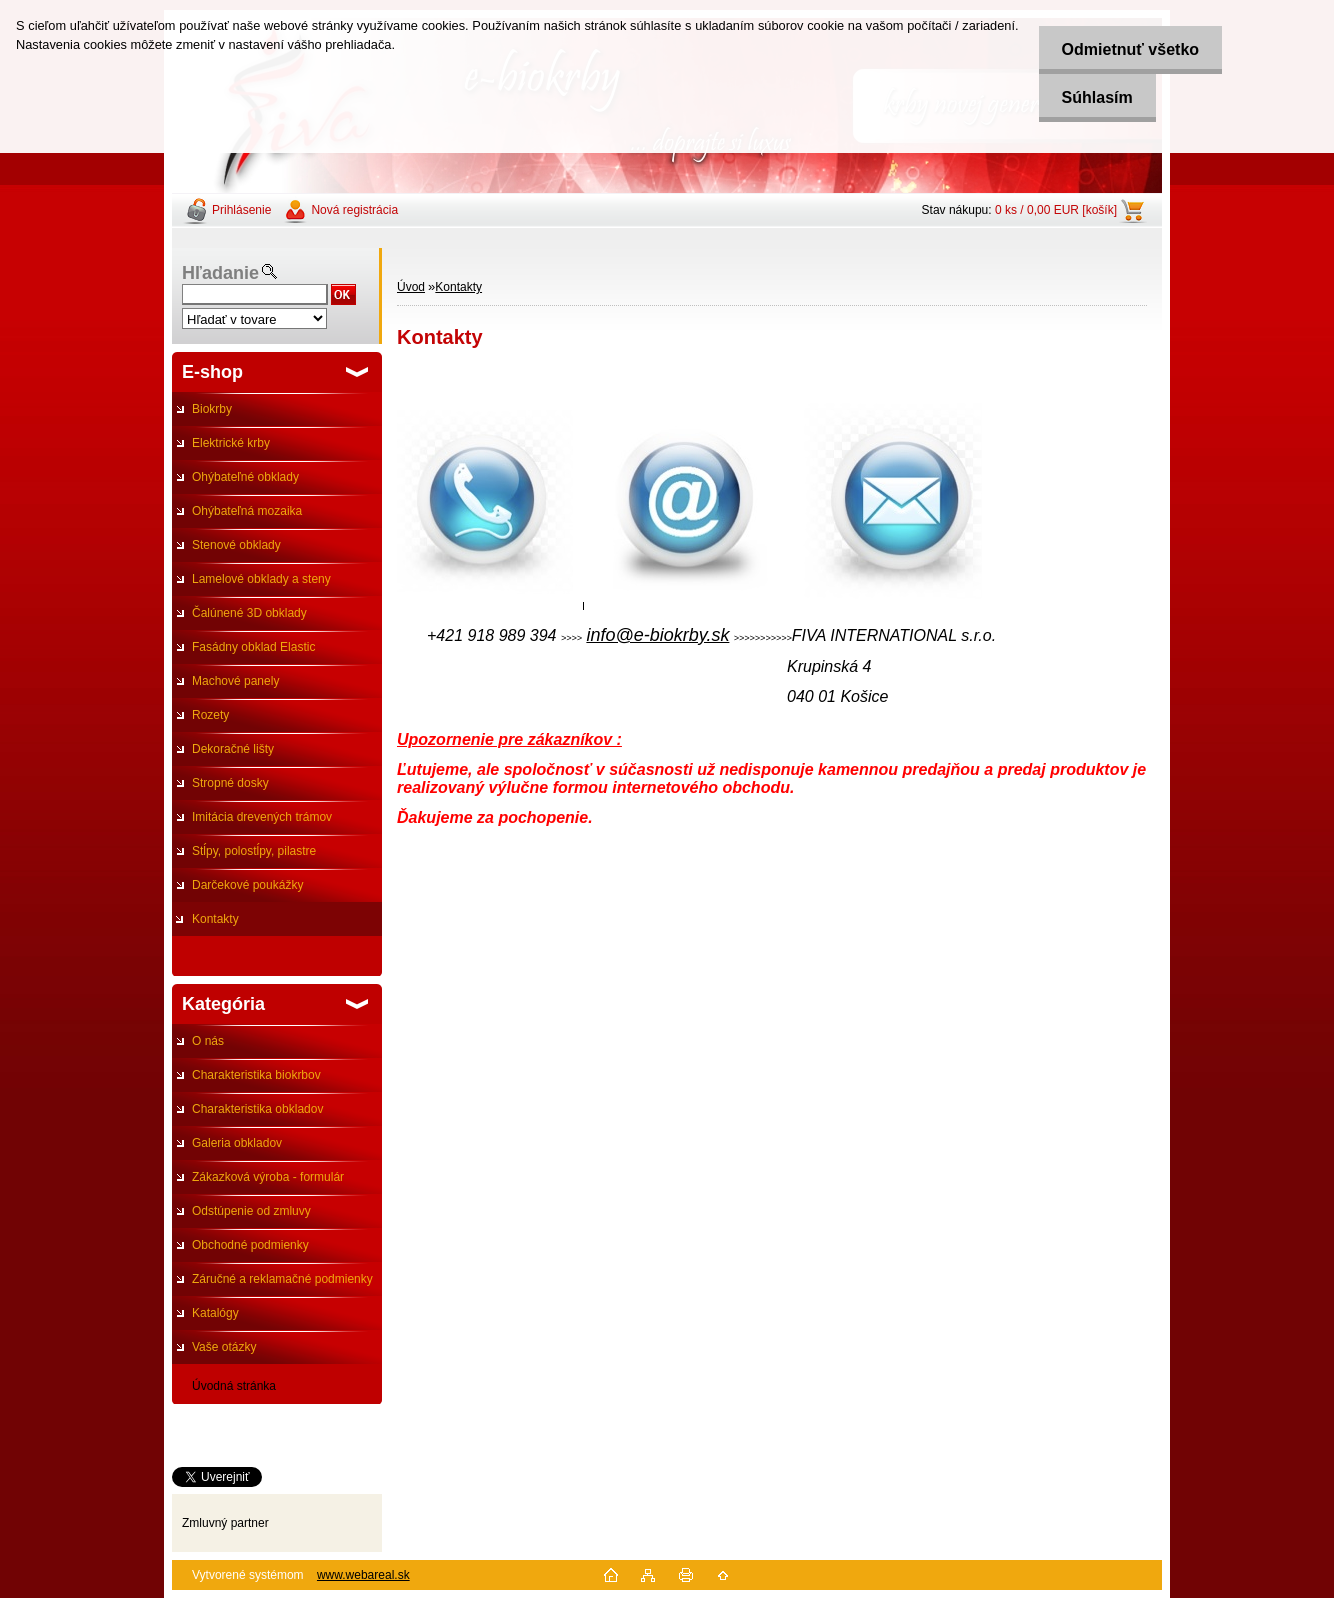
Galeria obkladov (237, 1143)
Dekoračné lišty (233, 749)
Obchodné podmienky (250, 1245)
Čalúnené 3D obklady (249, 613)
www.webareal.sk (363, 1575)
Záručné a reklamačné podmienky (282, 1279)
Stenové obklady (236, 545)
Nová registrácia (354, 210)
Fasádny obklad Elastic (253, 647)
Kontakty (215, 919)
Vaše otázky (224, 1347)
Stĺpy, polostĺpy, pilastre (254, 851)
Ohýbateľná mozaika (247, 511)
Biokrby (212, 409)
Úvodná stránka (234, 1386)
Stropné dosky (230, 783)
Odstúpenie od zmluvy (251, 1211)
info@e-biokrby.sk (657, 635)
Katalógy (215, 1313)
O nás (208, 1041)
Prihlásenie (241, 210)
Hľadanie (220, 273)
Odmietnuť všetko (1125, 49)
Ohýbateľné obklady (245, 477)
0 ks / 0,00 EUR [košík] (1056, 210)
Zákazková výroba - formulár (268, 1177)
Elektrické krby (231, 443)
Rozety (210, 715)
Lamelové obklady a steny (261, 579)
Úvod (411, 287)
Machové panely (235, 681)
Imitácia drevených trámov (262, 817)
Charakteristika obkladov (257, 1109)
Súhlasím (1092, 97)
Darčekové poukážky (247, 885)
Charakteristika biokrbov (256, 1075)
